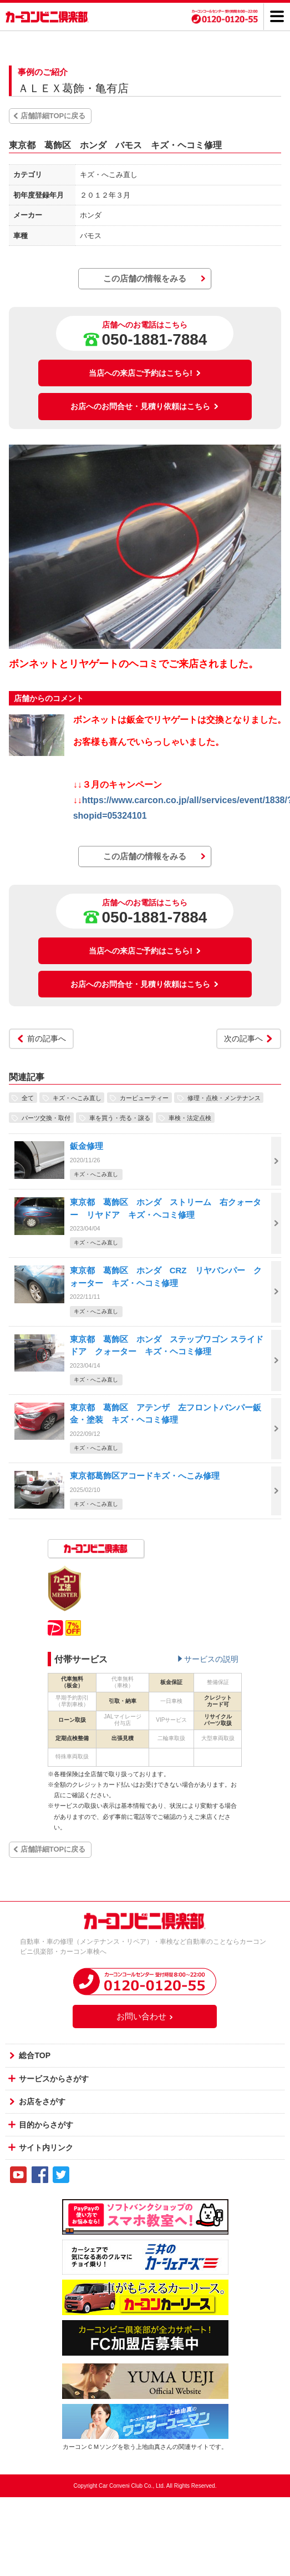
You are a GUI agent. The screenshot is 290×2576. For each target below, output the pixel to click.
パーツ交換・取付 (46, 1117)
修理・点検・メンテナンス (224, 1097)
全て (28, 1097)
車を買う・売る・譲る (119, 1117)
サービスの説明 (211, 1659)
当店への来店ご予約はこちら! (145, 373)
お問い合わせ (145, 2016)
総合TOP (34, 2055)
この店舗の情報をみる (144, 278)
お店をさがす (42, 2101)
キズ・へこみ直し (77, 1097)
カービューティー (144, 1097)
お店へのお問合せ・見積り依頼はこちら (144, 406)
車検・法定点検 (190, 1117)
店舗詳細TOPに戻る (53, 116)
